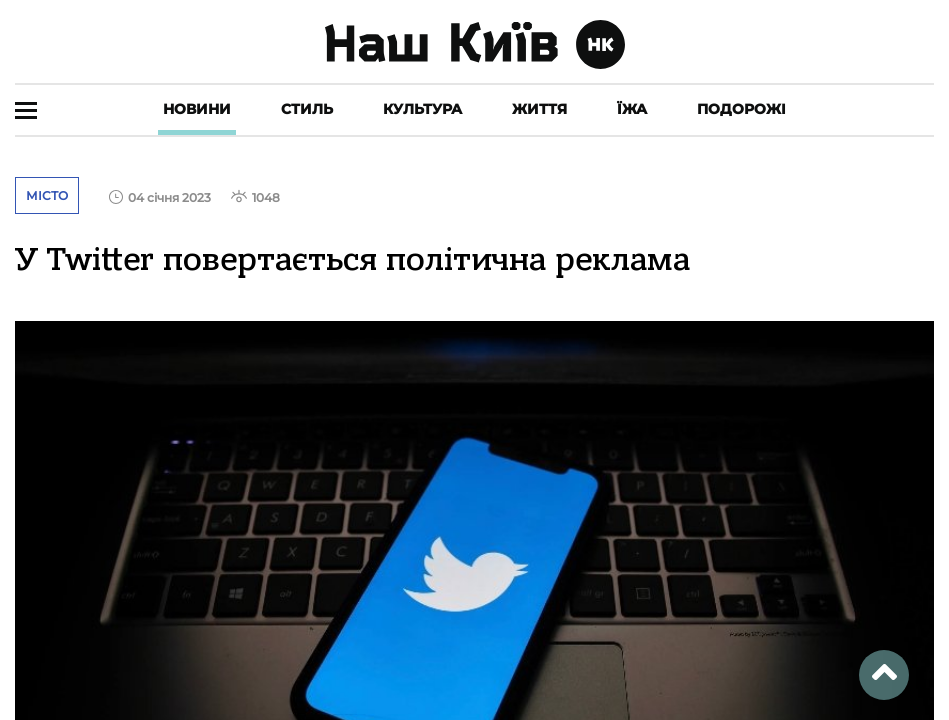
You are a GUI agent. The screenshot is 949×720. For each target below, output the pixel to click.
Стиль (307, 109)
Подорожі (741, 109)
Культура (422, 109)
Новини (197, 109)
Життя (539, 109)
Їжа (632, 109)
